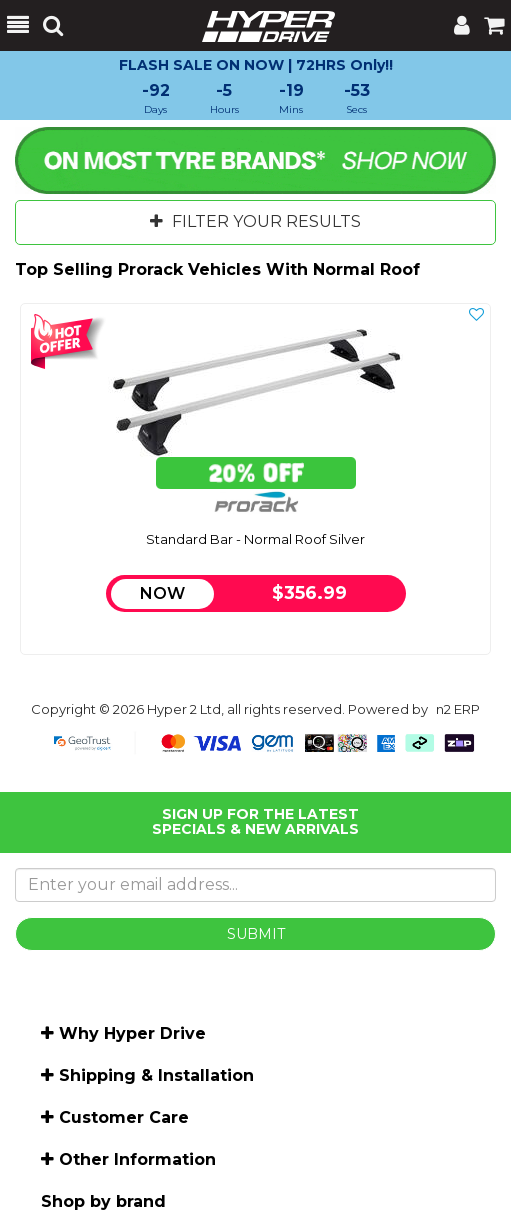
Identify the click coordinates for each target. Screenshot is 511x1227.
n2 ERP (458, 709)
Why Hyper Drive (132, 1033)
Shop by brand (103, 1201)
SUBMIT (256, 934)
